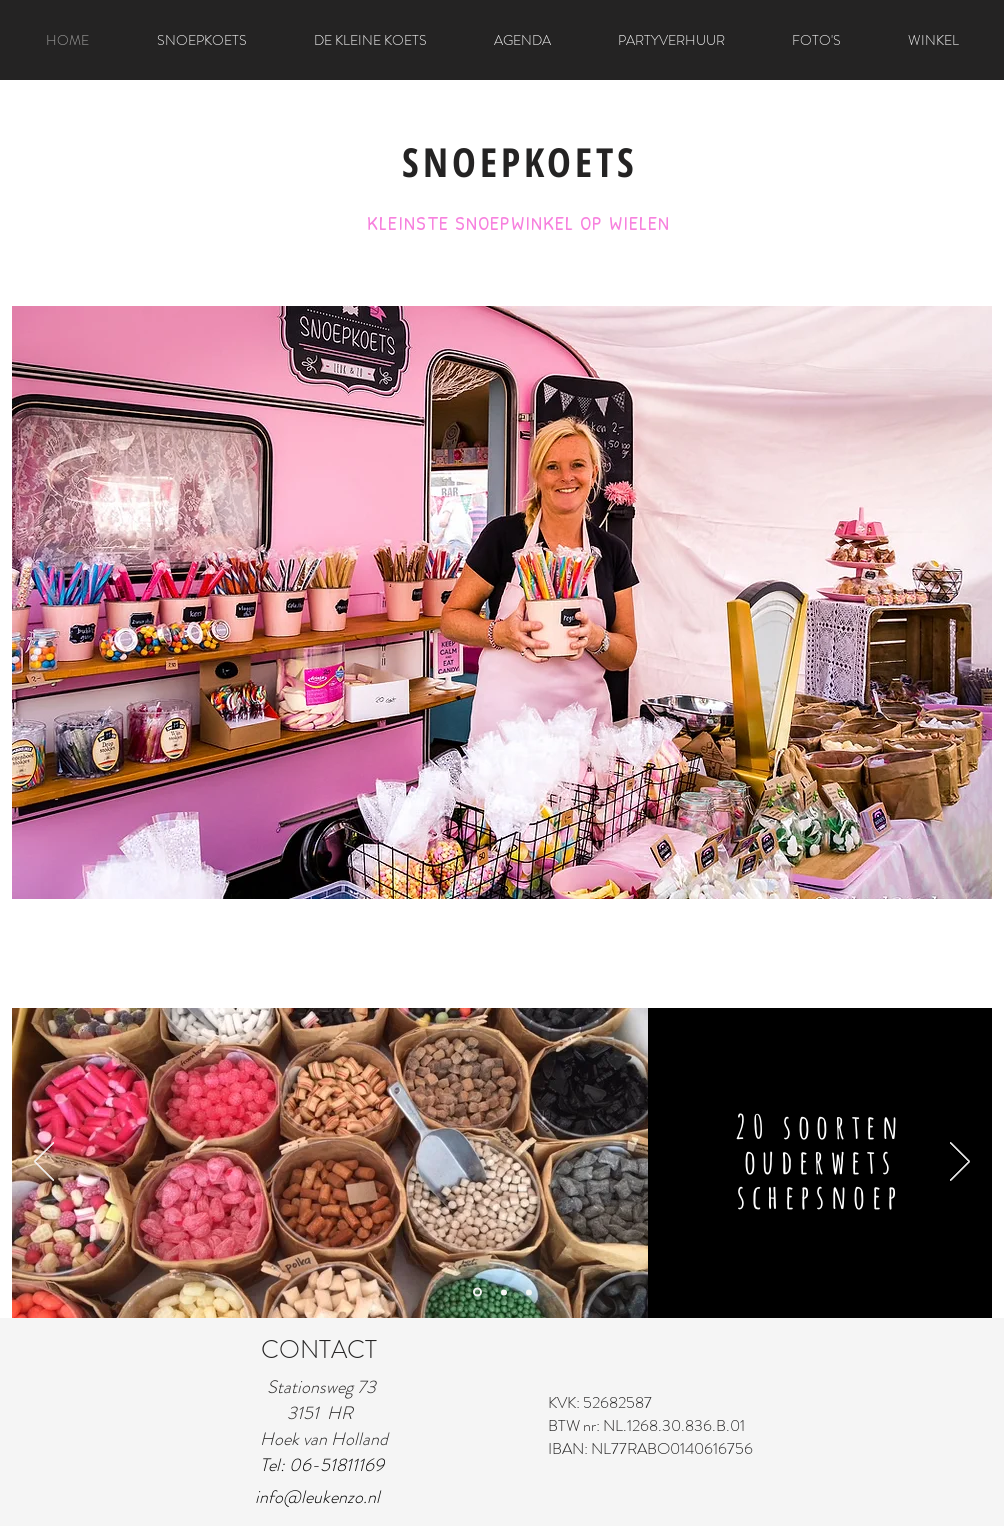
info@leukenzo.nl (317, 1497)
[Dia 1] (477, 1292)
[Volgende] (960, 1163)
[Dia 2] (504, 1292)
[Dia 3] (529, 1292)
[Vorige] (44, 1163)
